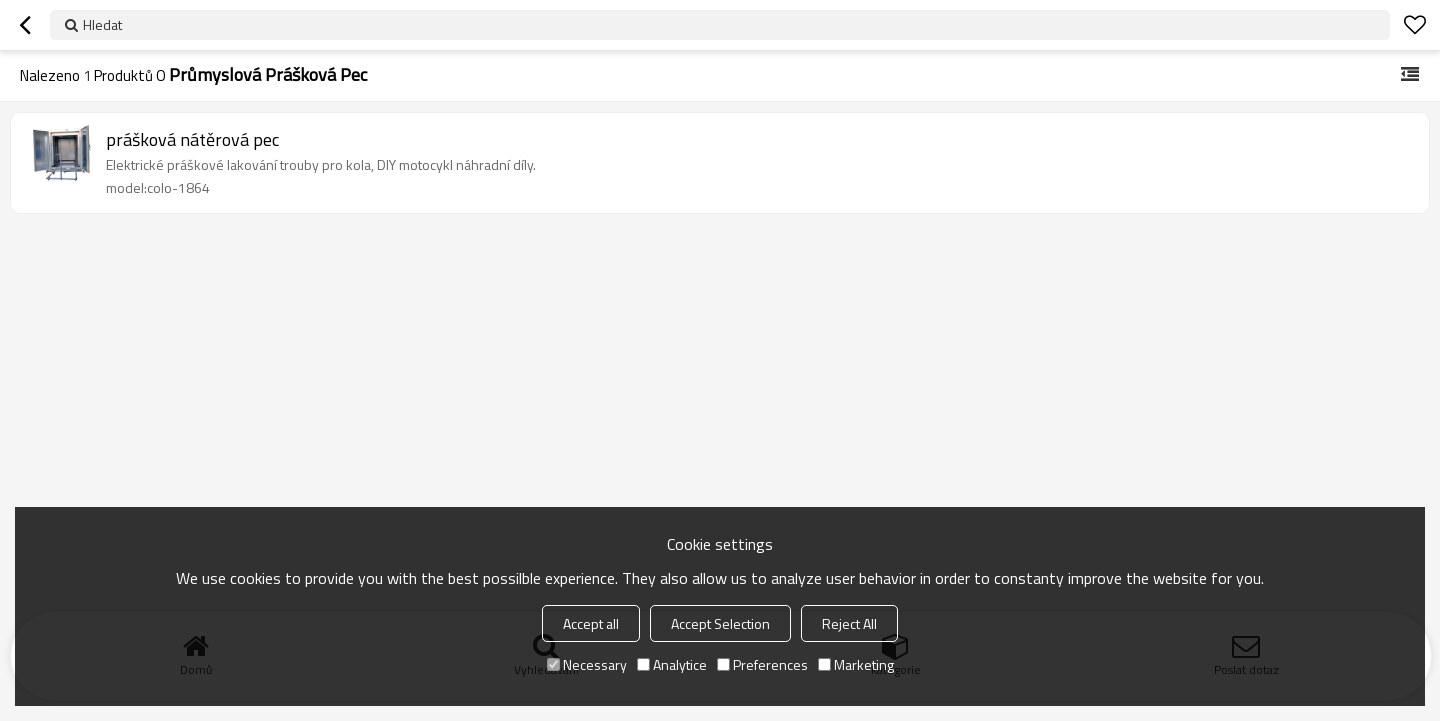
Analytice (672, 664)
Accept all (591, 623)
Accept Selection (720, 623)
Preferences (762, 664)
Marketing (856, 664)
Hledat (102, 24)
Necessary (587, 664)
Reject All (849, 623)
